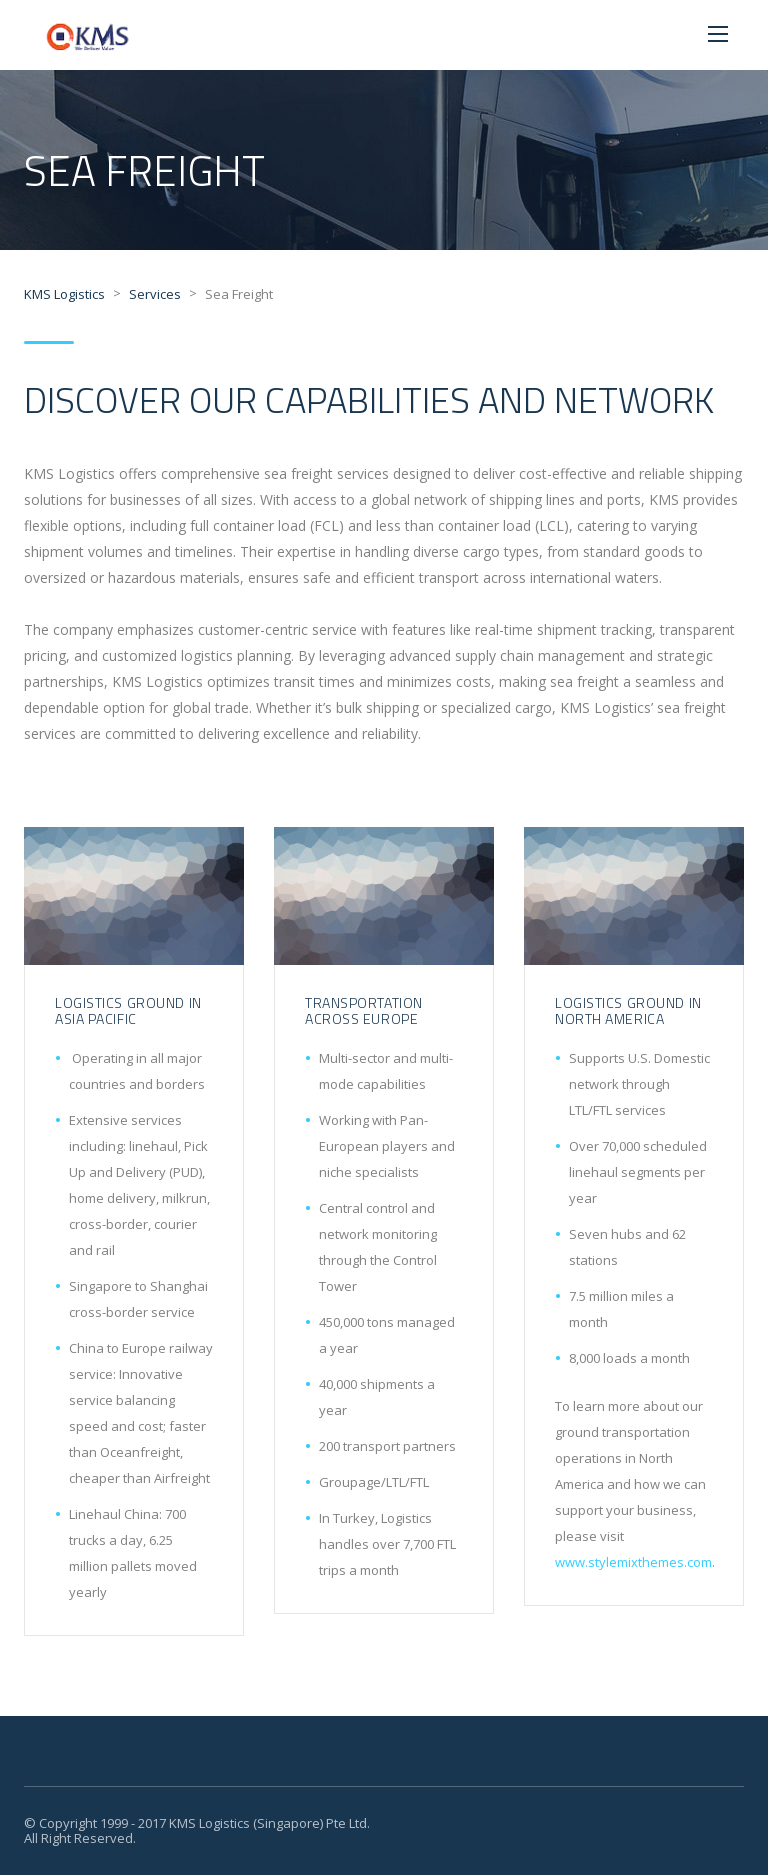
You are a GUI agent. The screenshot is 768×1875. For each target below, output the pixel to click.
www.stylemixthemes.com (633, 1562)
